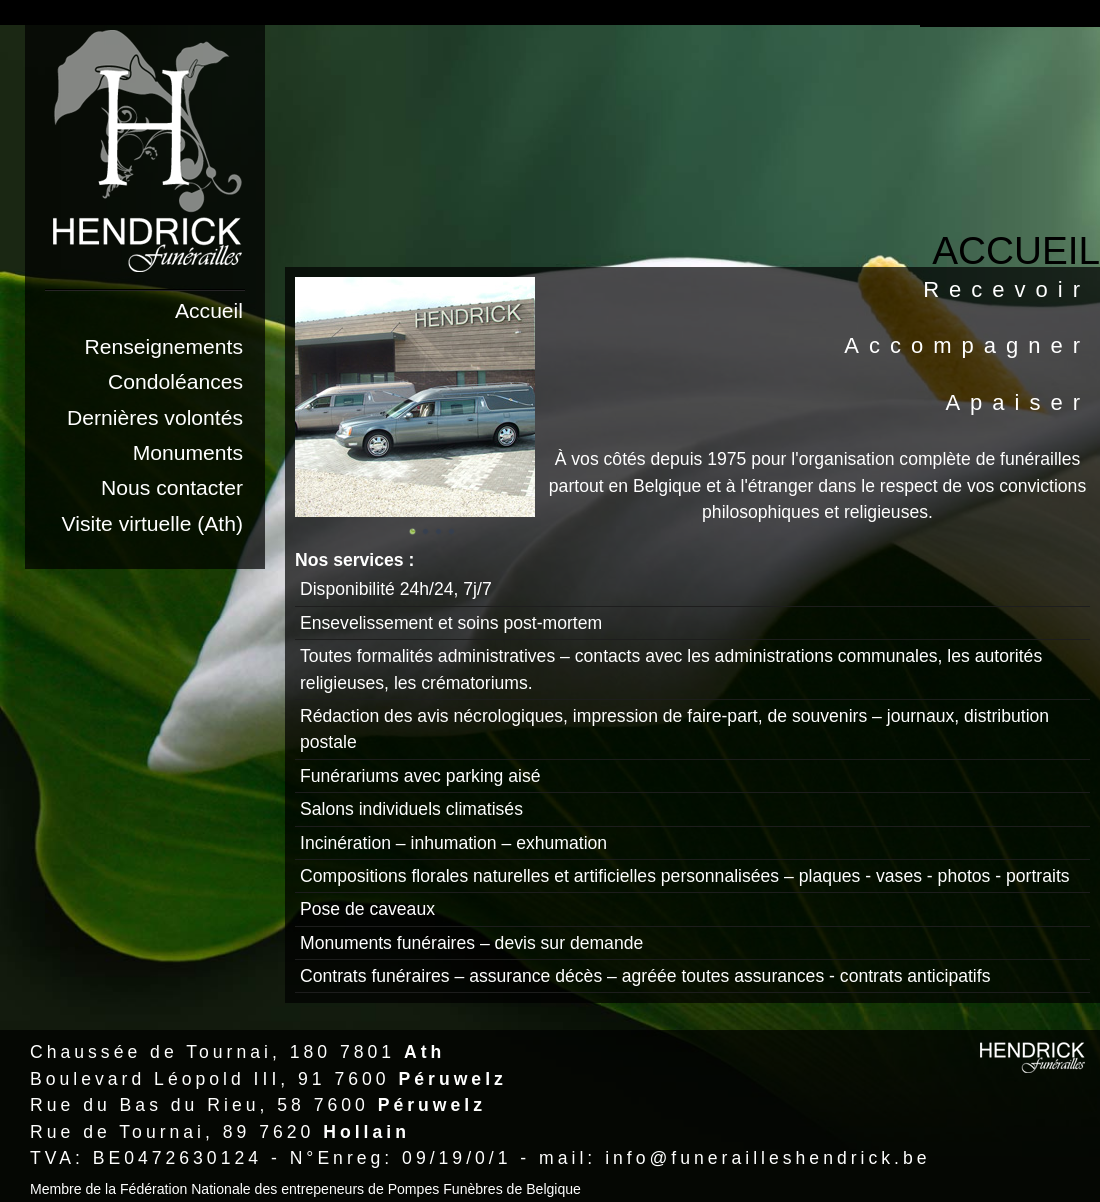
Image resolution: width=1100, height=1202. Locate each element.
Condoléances (175, 381)
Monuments (188, 452)
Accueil (209, 310)
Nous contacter (172, 487)
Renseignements (164, 346)
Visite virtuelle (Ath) (152, 523)
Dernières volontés (155, 417)
